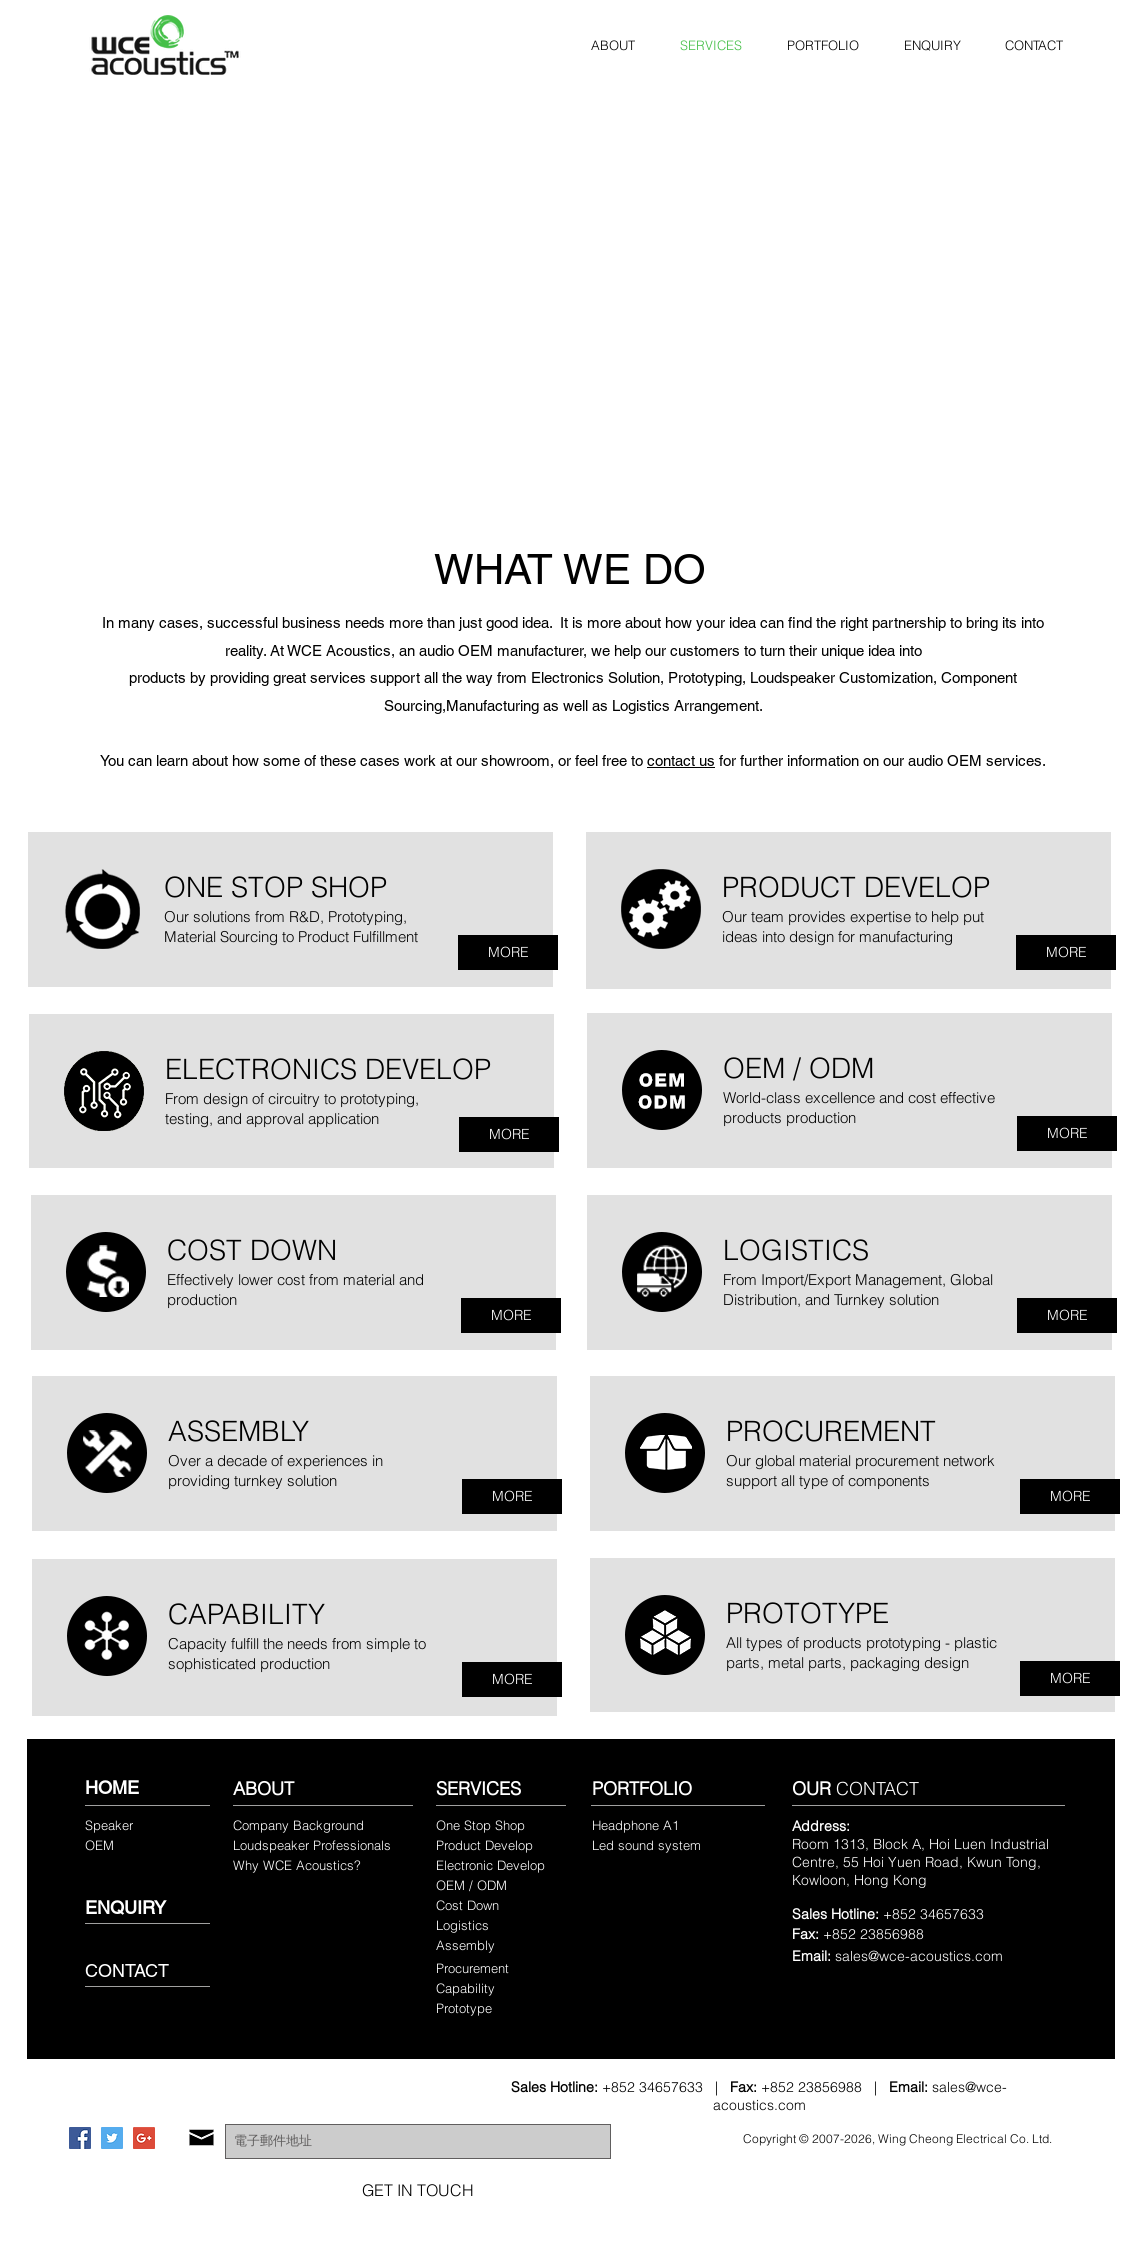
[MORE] (508, 952)
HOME (112, 1787)
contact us (681, 760)
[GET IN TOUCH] (418, 2190)
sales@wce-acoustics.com (919, 1956)
